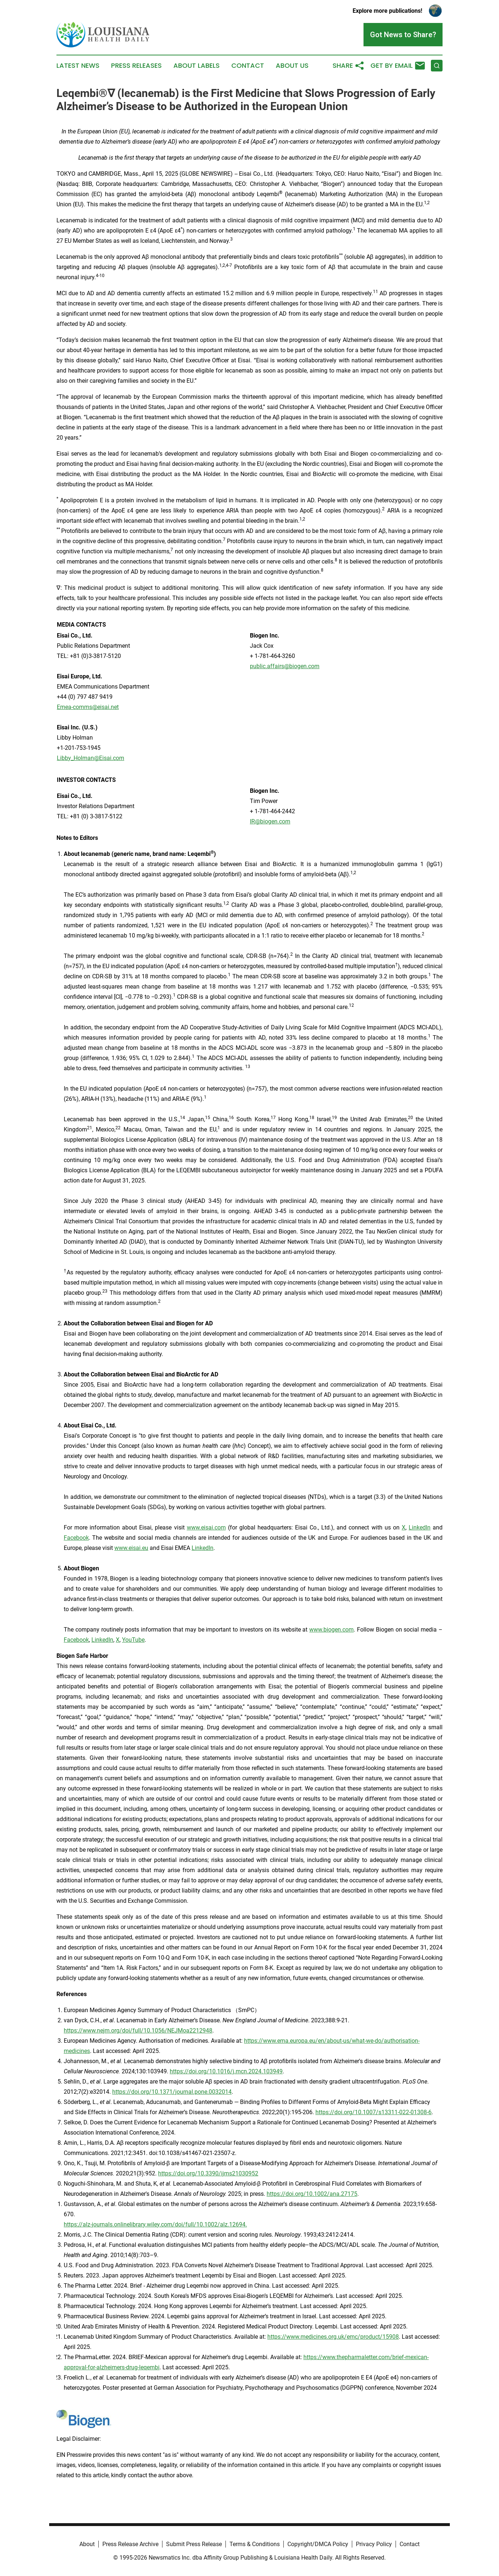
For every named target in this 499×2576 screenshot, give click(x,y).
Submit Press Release (194, 2544)
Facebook (76, 1537)
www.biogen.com (331, 1629)
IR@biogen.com (270, 821)
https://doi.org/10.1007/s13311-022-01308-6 (373, 2112)
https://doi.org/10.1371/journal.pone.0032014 (172, 2091)
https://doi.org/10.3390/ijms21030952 (208, 2173)
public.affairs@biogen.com (284, 666)
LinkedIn (420, 1527)
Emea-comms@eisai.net (88, 707)
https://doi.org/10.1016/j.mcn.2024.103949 (226, 2071)
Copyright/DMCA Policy (317, 2544)
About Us (292, 66)
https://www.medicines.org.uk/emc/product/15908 (333, 2336)
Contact (247, 66)
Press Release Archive (130, 2544)
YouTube (133, 1639)
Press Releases (136, 66)
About (87, 2544)
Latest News (77, 66)
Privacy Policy (374, 2544)
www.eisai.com (206, 1527)
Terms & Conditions (254, 2544)
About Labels (196, 66)
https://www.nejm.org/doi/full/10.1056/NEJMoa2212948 (138, 2030)
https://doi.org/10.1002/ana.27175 (312, 2193)
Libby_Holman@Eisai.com (90, 758)
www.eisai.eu (131, 1547)
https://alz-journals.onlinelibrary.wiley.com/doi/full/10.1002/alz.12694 (154, 2224)
